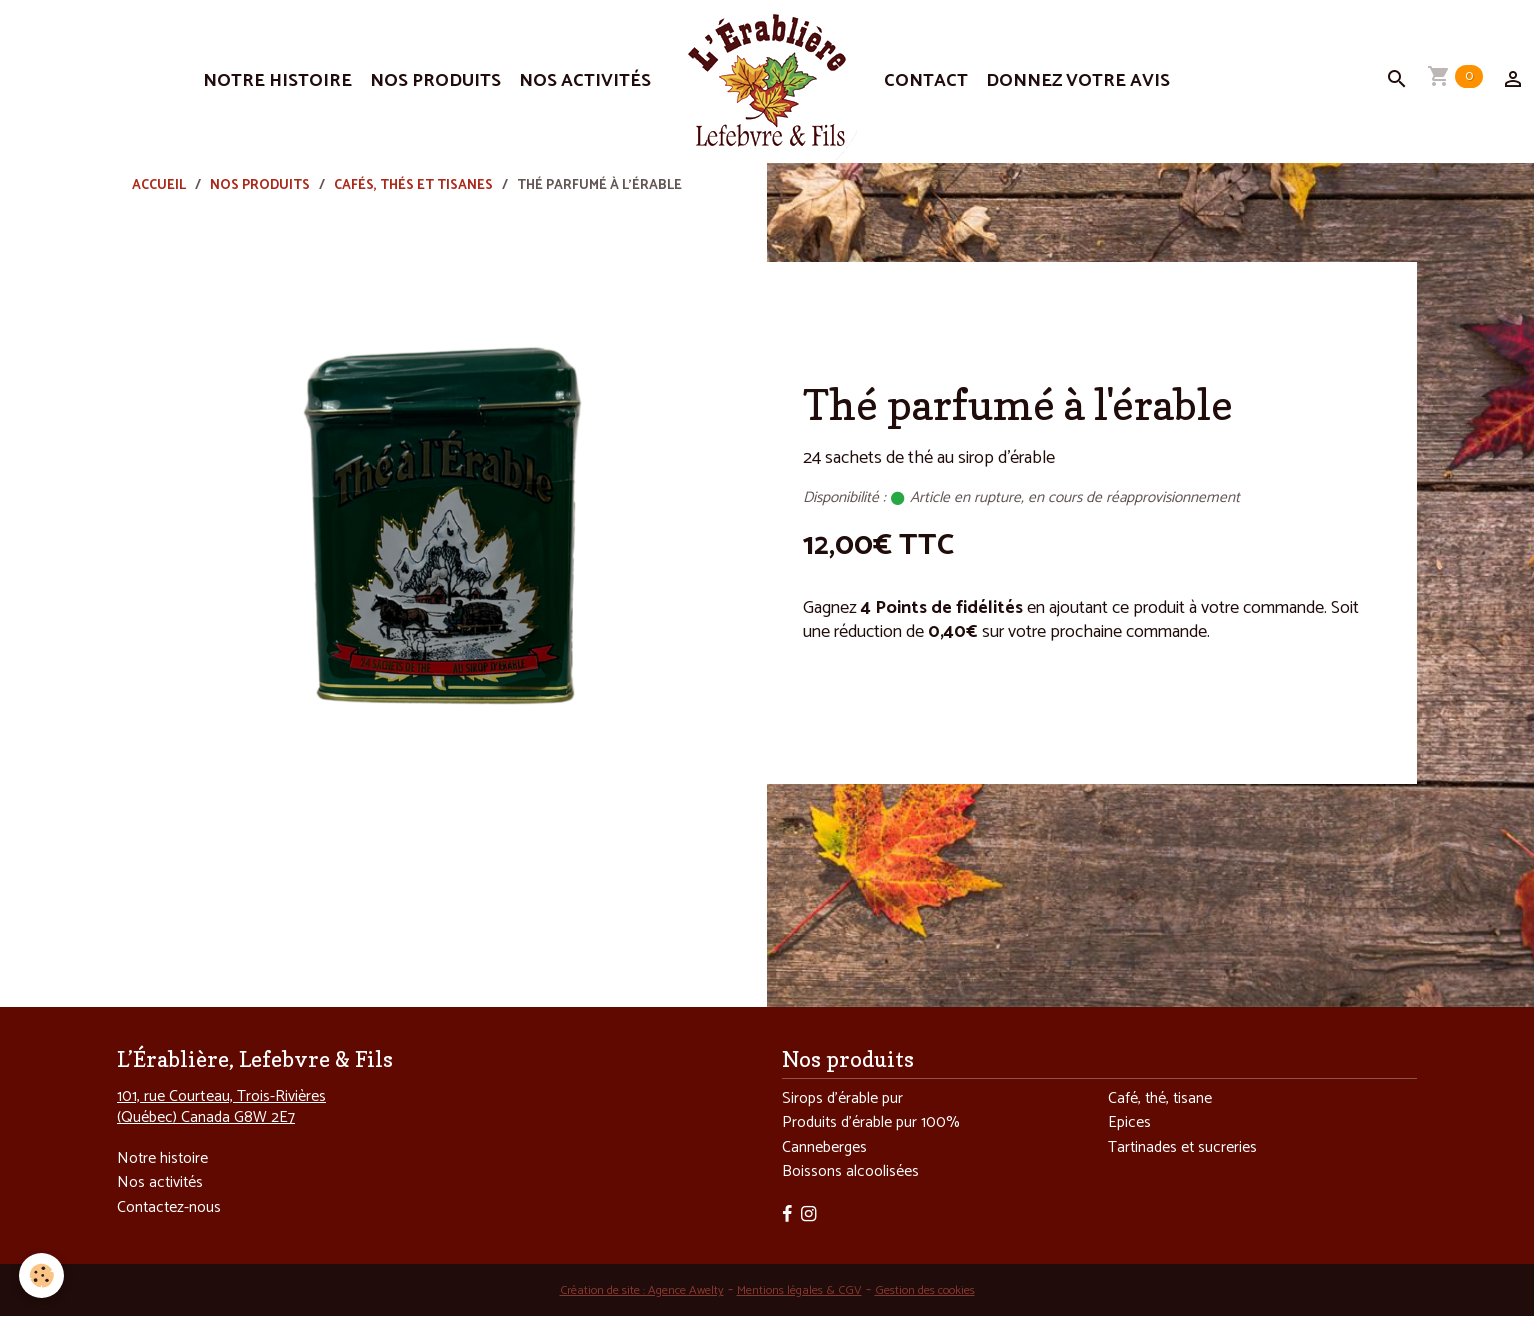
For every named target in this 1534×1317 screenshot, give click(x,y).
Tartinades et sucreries (1184, 1149)
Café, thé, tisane (1161, 1099)
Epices (1130, 1124)
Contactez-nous (170, 1208)
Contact (926, 81)
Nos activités (585, 81)
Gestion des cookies (935, 1292)
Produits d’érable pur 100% (874, 1124)
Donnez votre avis (1078, 81)
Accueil (159, 185)
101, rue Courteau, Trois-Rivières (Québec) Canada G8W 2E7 (221, 1107)
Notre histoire (277, 81)
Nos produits (435, 81)
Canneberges (825, 1149)
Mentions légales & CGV (798, 1292)
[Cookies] (42, 1275)
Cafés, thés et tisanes (413, 185)
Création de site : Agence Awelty (631, 1292)
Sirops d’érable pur (844, 1099)
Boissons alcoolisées (850, 1174)
